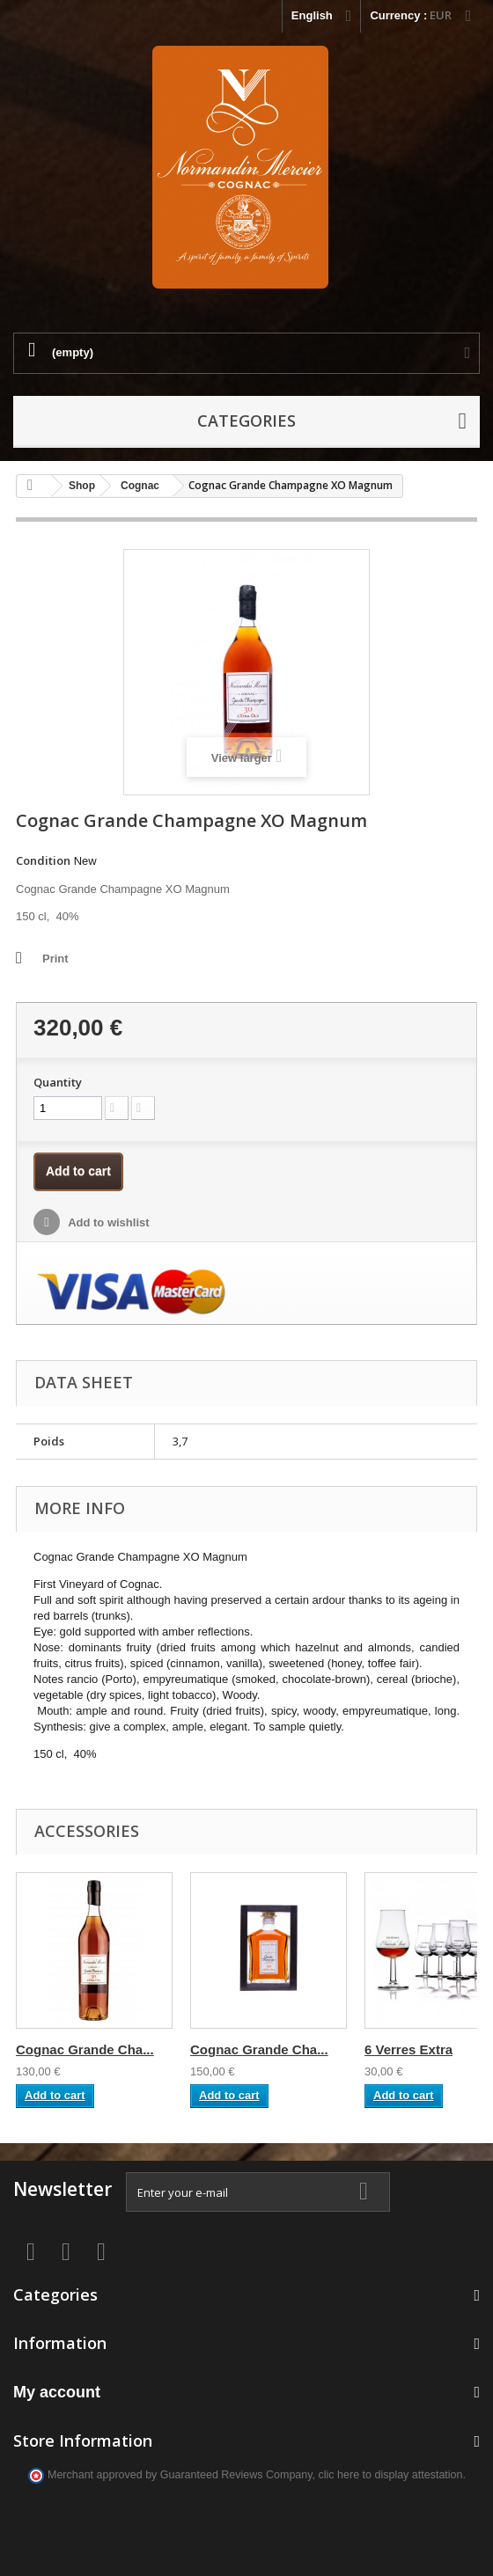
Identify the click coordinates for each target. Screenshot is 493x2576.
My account (56, 2392)
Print (55, 958)
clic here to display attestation (391, 2475)
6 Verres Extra (408, 2049)
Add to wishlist (107, 1222)
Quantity (57, 1082)
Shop (82, 485)
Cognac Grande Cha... (85, 2049)
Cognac (140, 485)
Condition (43, 860)
